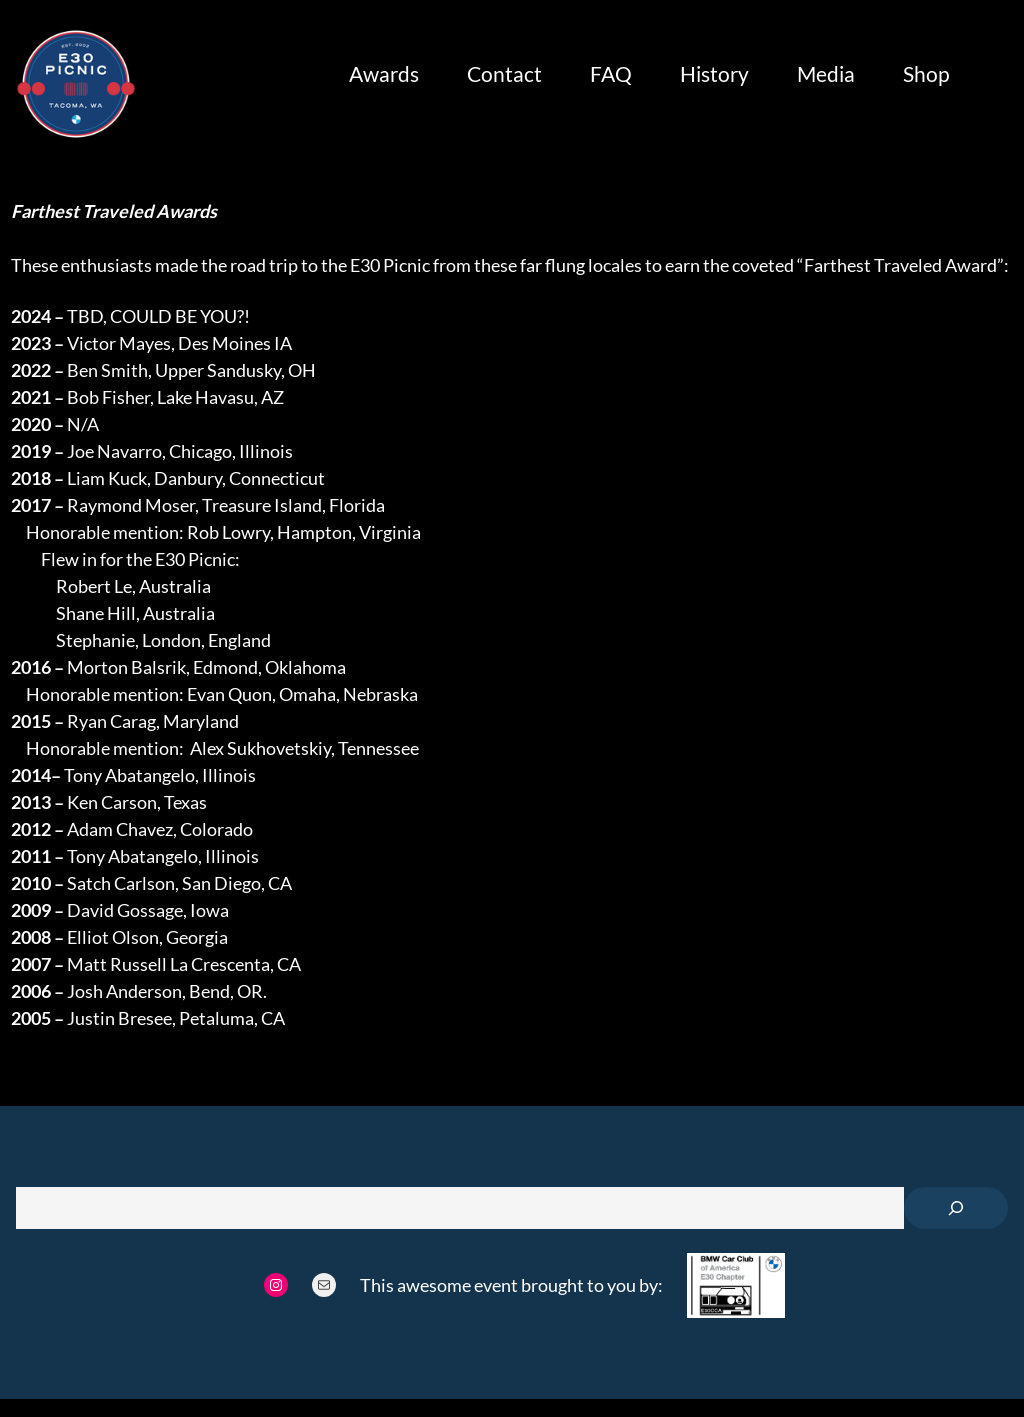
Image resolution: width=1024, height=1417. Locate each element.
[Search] (956, 1208)
